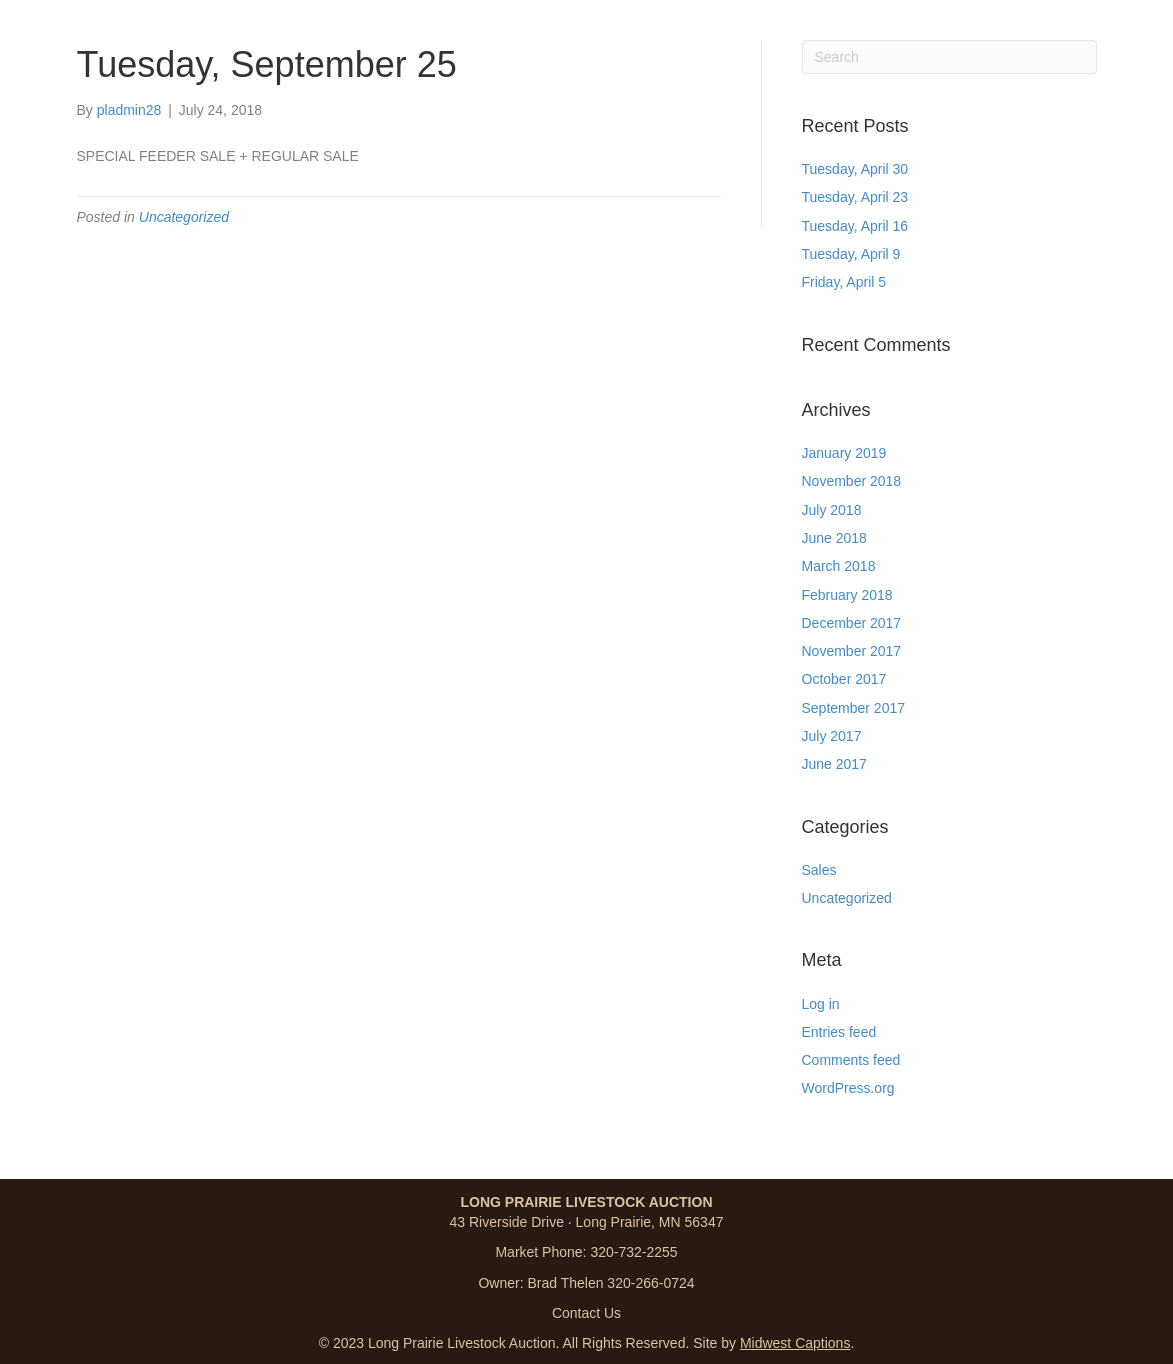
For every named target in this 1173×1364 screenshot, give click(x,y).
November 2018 (852, 481)
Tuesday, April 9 (851, 254)
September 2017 (854, 708)
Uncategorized (184, 217)
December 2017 (852, 623)
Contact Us (586, 1313)
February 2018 (847, 595)
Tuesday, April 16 (855, 226)
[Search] (949, 57)
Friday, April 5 (844, 282)
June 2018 (834, 538)
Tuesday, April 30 (855, 169)
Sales (819, 870)
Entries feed (839, 1032)
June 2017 (834, 764)
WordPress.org (848, 1088)
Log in (821, 1004)
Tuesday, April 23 (855, 197)
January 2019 (844, 453)
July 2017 (832, 736)
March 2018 (839, 566)
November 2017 (852, 651)
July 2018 (832, 510)
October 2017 (844, 679)
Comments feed (851, 1060)
